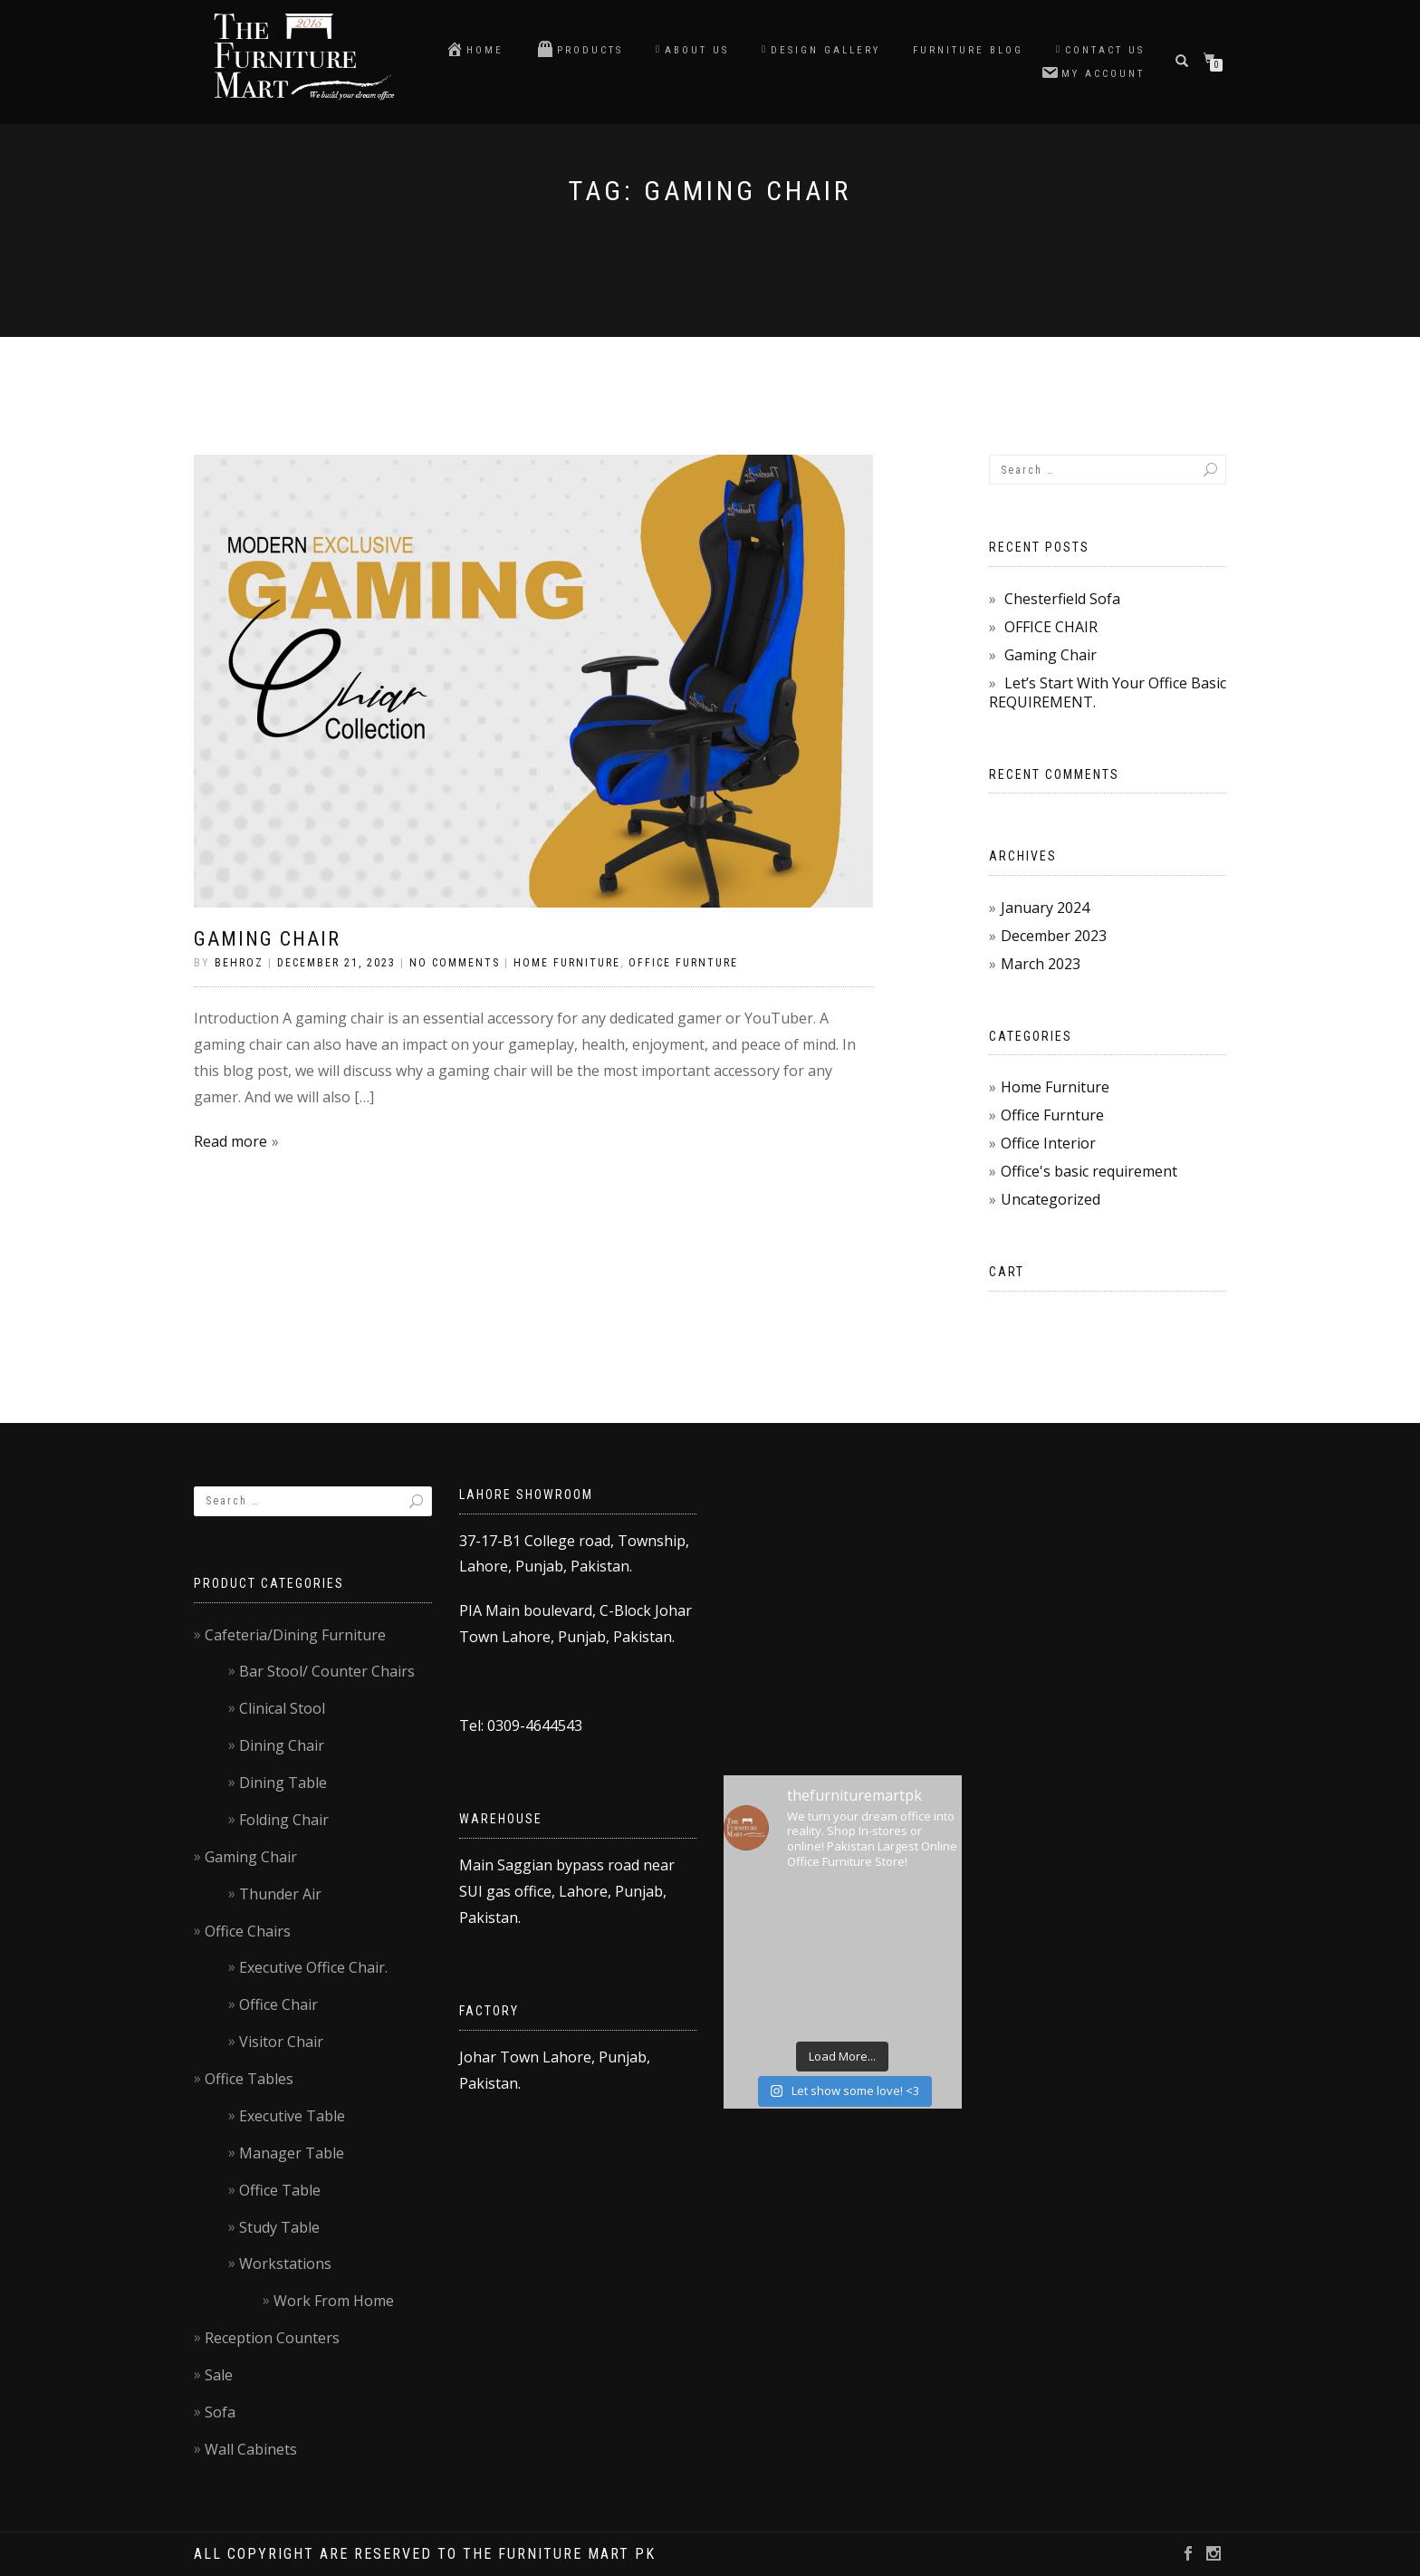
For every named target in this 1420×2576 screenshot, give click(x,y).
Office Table (280, 2190)
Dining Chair (281, 1745)
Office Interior (1048, 1143)
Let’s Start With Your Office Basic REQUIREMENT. (1107, 692)
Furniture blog (968, 50)
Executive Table (292, 2116)
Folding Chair (284, 1820)
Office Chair (278, 2004)
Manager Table (291, 2153)
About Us (692, 50)
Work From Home (333, 2301)
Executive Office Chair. (313, 1967)
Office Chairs (248, 1931)
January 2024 (1045, 908)
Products (579, 49)
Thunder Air (280, 1894)
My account (1093, 72)
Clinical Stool (282, 1708)
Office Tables (249, 2079)
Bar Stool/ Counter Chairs (327, 1671)
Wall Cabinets (251, 2449)
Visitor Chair (281, 2042)
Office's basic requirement (1089, 1171)
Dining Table (283, 1783)
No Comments (454, 962)
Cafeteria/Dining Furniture (295, 1635)
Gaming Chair (267, 939)
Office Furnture (683, 962)
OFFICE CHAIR (1051, 627)
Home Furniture (566, 962)
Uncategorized (1050, 1199)
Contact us (1100, 50)
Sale (219, 2375)
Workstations (285, 2263)
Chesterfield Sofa (1062, 599)
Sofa (220, 2412)
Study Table (279, 2227)
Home (475, 49)
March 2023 (1040, 964)
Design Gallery (821, 50)
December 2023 (1054, 936)
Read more (230, 1141)
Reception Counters (272, 2338)
